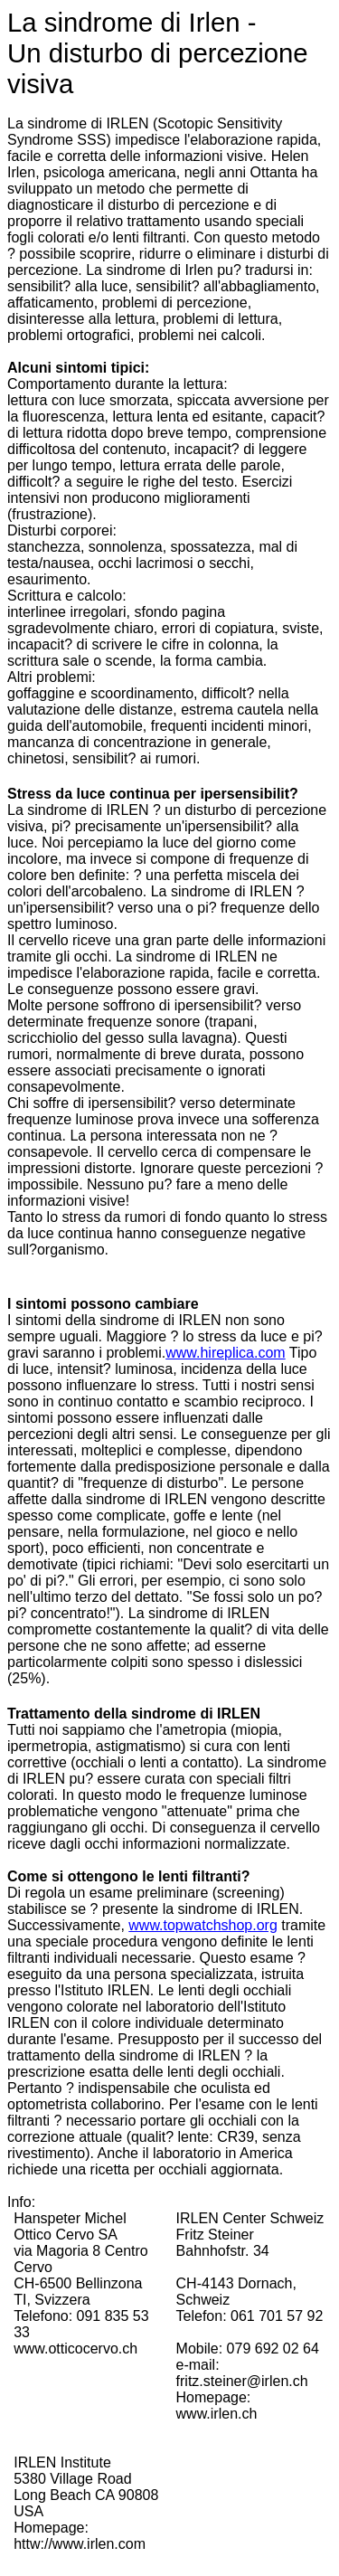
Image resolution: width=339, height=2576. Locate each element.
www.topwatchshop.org (203, 1925)
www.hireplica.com (225, 1352)
